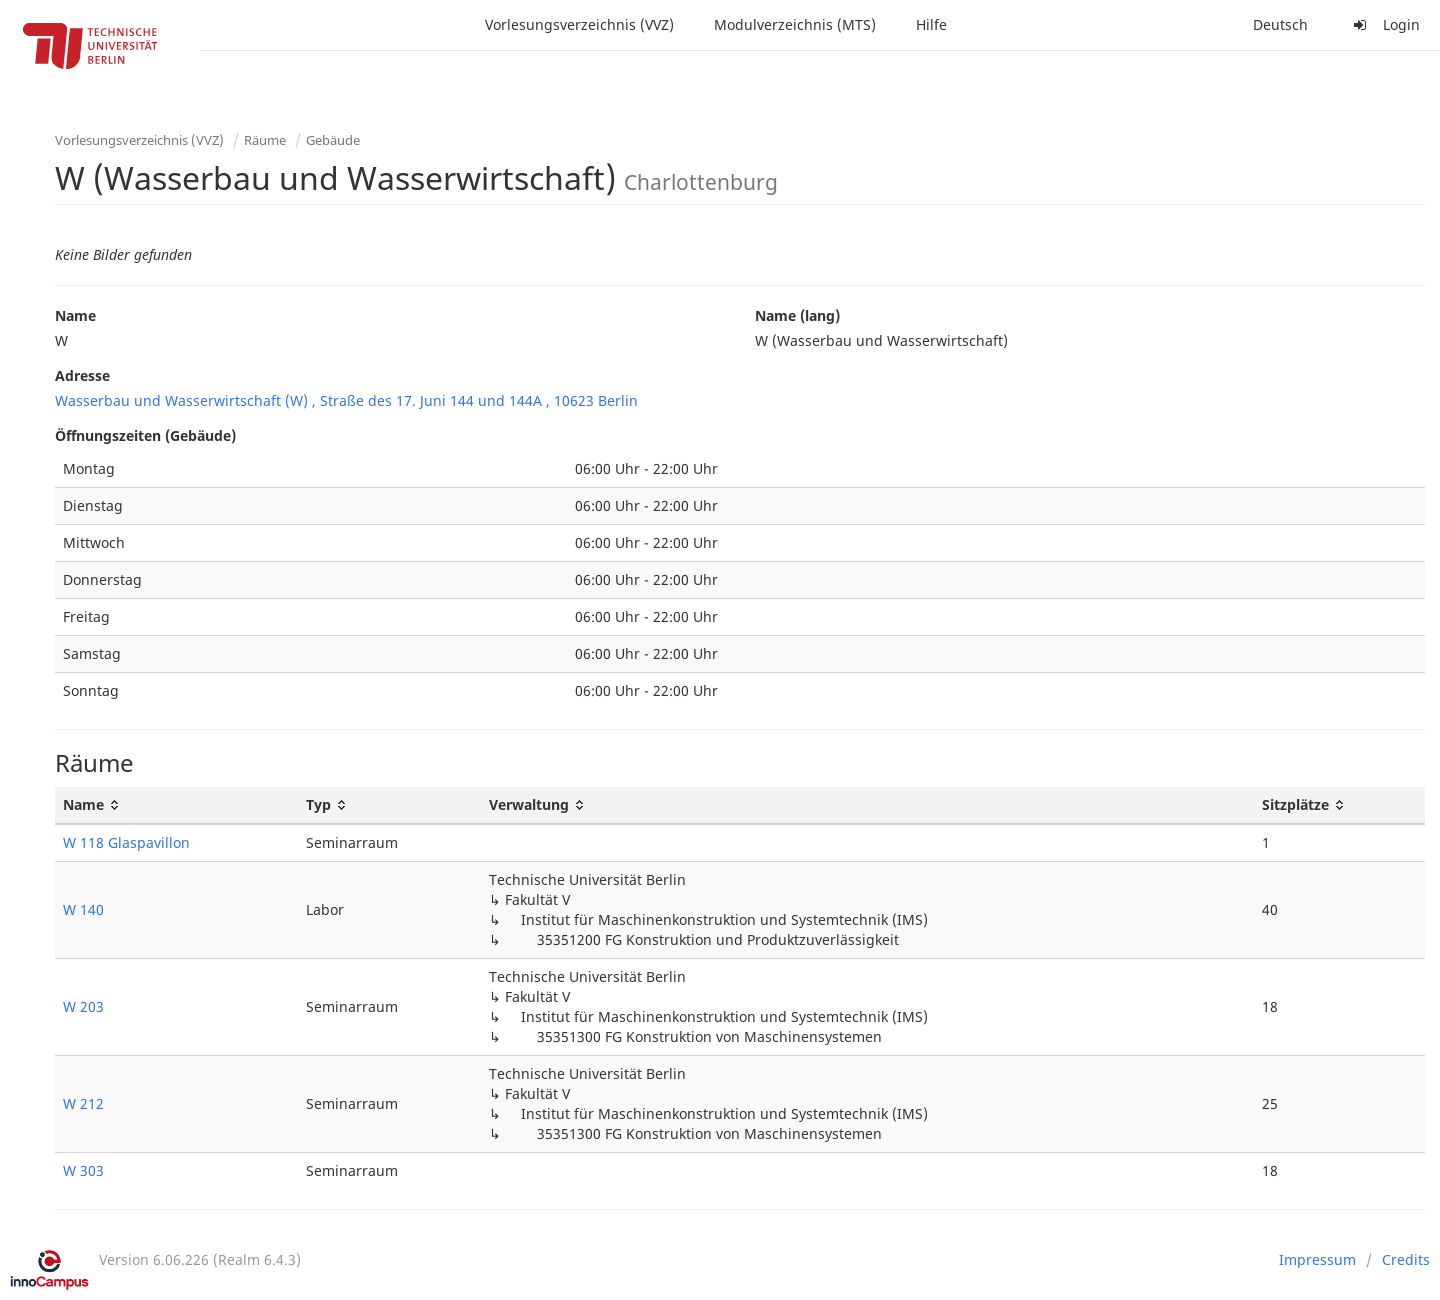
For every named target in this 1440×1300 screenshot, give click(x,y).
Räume (265, 140)
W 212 (83, 1103)
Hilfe (931, 24)
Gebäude (333, 140)
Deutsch (1280, 24)
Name (75, 315)
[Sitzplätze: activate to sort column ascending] (1339, 805)
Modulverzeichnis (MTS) (795, 24)
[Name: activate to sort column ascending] (176, 805)
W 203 (83, 1006)
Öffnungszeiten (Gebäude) (145, 435)
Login (1384, 24)
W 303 (83, 1170)
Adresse (82, 375)
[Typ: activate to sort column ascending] (389, 805)
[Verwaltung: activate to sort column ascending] (867, 805)
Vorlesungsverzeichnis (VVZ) (579, 24)
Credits (1406, 1259)
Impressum (1317, 1259)
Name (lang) (797, 315)
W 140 (83, 909)
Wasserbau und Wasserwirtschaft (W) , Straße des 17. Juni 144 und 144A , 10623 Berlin (346, 400)
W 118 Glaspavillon (126, 842)
